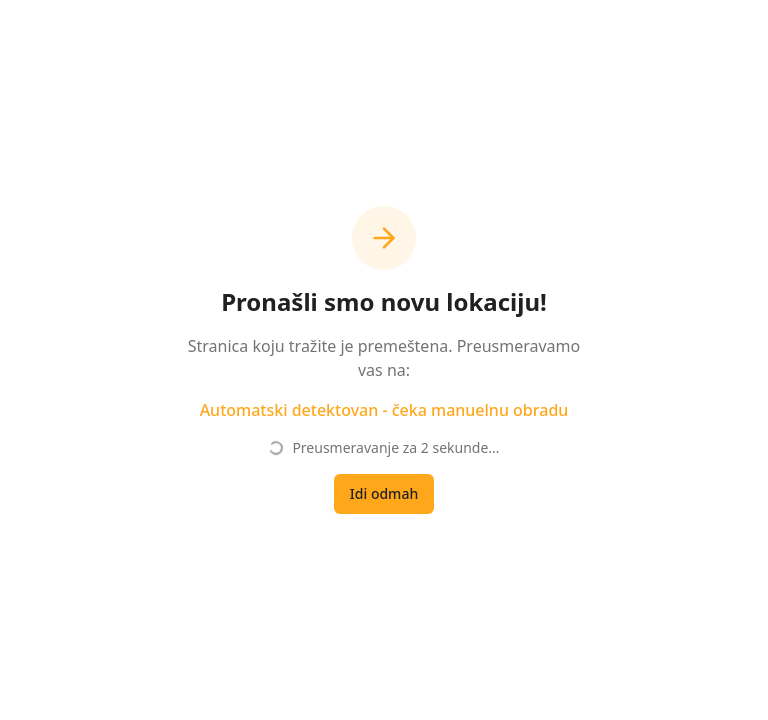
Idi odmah (384, 493)
